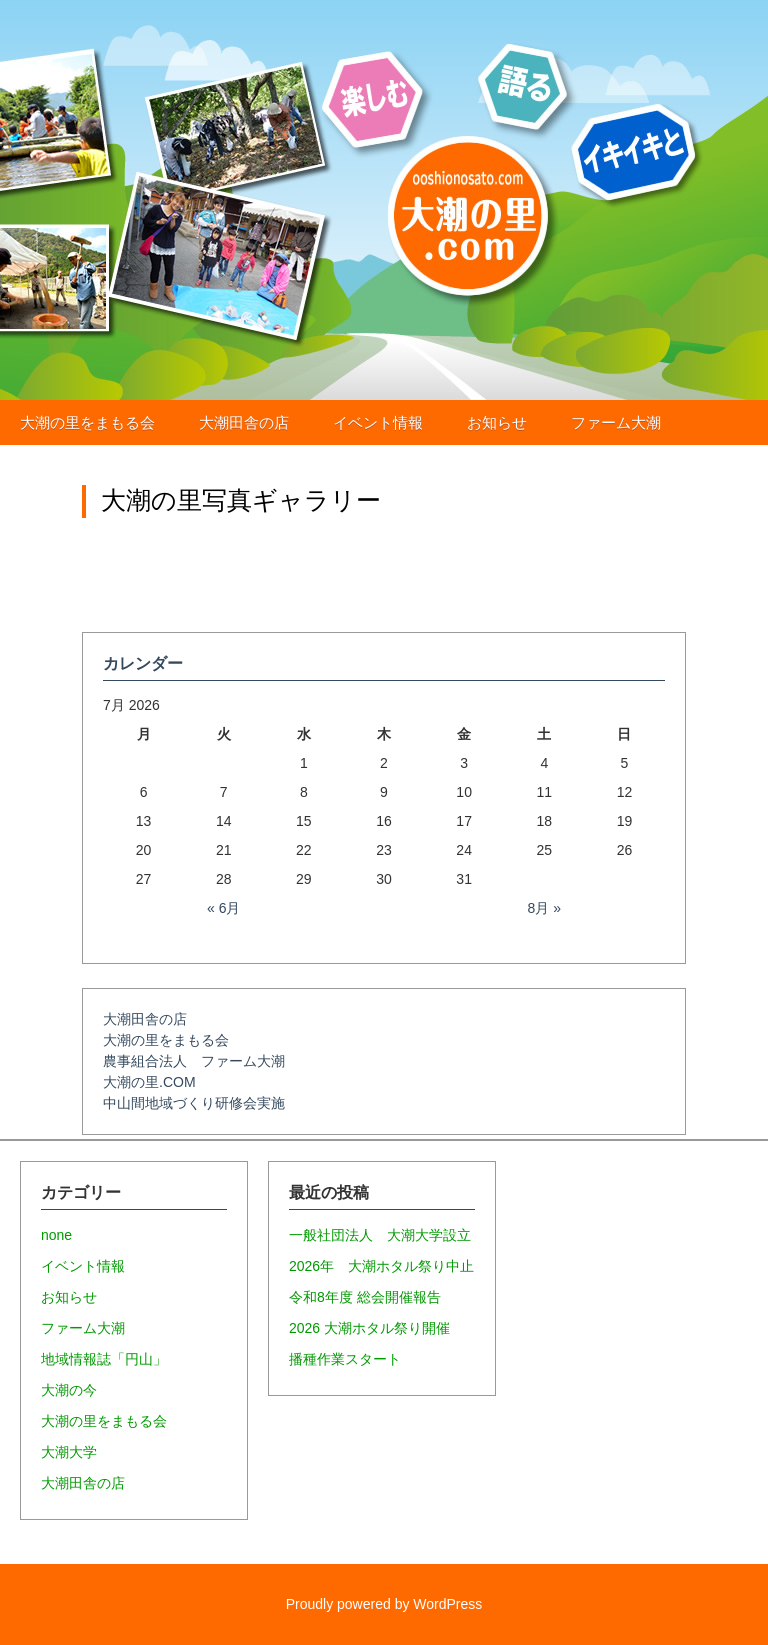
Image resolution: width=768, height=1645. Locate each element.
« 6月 (223, 908)
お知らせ (497, 422)
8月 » (544, 908)
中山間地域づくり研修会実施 (194, 1103)
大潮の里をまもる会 (87, 422)
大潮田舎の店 (244, 422)
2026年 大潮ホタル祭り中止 (381, 1266)
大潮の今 (69, 1390)
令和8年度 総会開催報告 (365, 1297)
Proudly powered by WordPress (384, 1604)
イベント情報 (378, 422)
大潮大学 (69, 1452)
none (56, 1235)
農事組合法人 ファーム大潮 (194, 1061)
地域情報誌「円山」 (104, 1359)
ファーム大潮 (616, 422)
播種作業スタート (345, 1359)
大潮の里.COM (149, 1082)
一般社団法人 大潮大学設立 (380, 1235)
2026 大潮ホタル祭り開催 (369, 1328)
